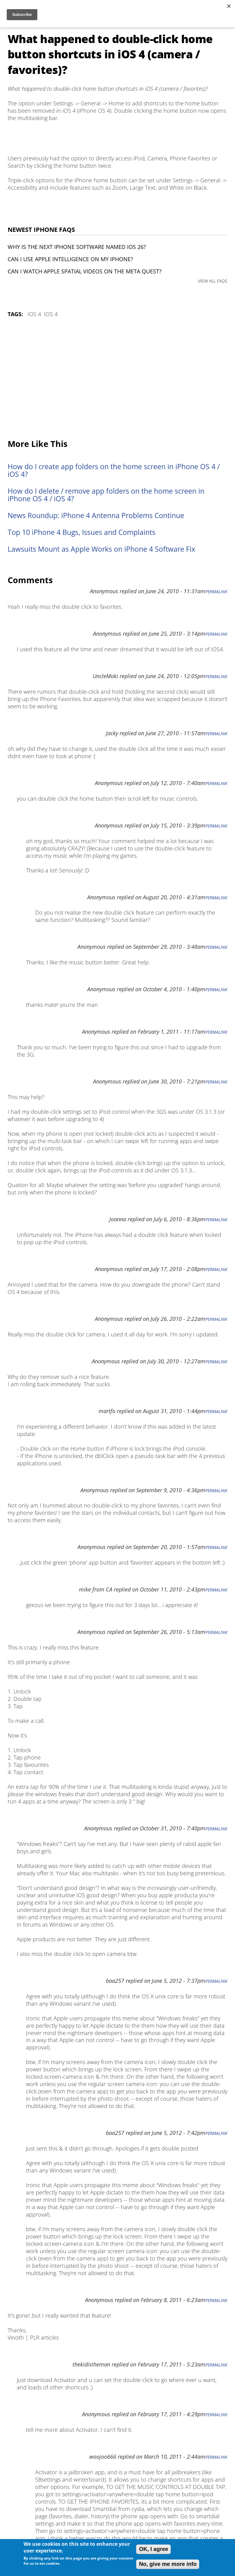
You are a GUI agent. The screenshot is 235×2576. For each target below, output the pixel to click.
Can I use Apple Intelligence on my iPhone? (70, 259)
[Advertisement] (117, 379)
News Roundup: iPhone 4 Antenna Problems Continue (96, 515)
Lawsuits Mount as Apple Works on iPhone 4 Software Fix (101, 549)
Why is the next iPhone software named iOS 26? (77, 246)
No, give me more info (167, 2564)
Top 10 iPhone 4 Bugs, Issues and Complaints (81, 532)
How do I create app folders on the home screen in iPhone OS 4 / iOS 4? (114, 470)
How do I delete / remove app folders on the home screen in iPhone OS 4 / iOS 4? (106, 494)
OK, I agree (153, 2549)
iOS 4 (34, 314)
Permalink (216, 591)
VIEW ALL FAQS (212, 281)
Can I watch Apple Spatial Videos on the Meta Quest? (85, 271)
